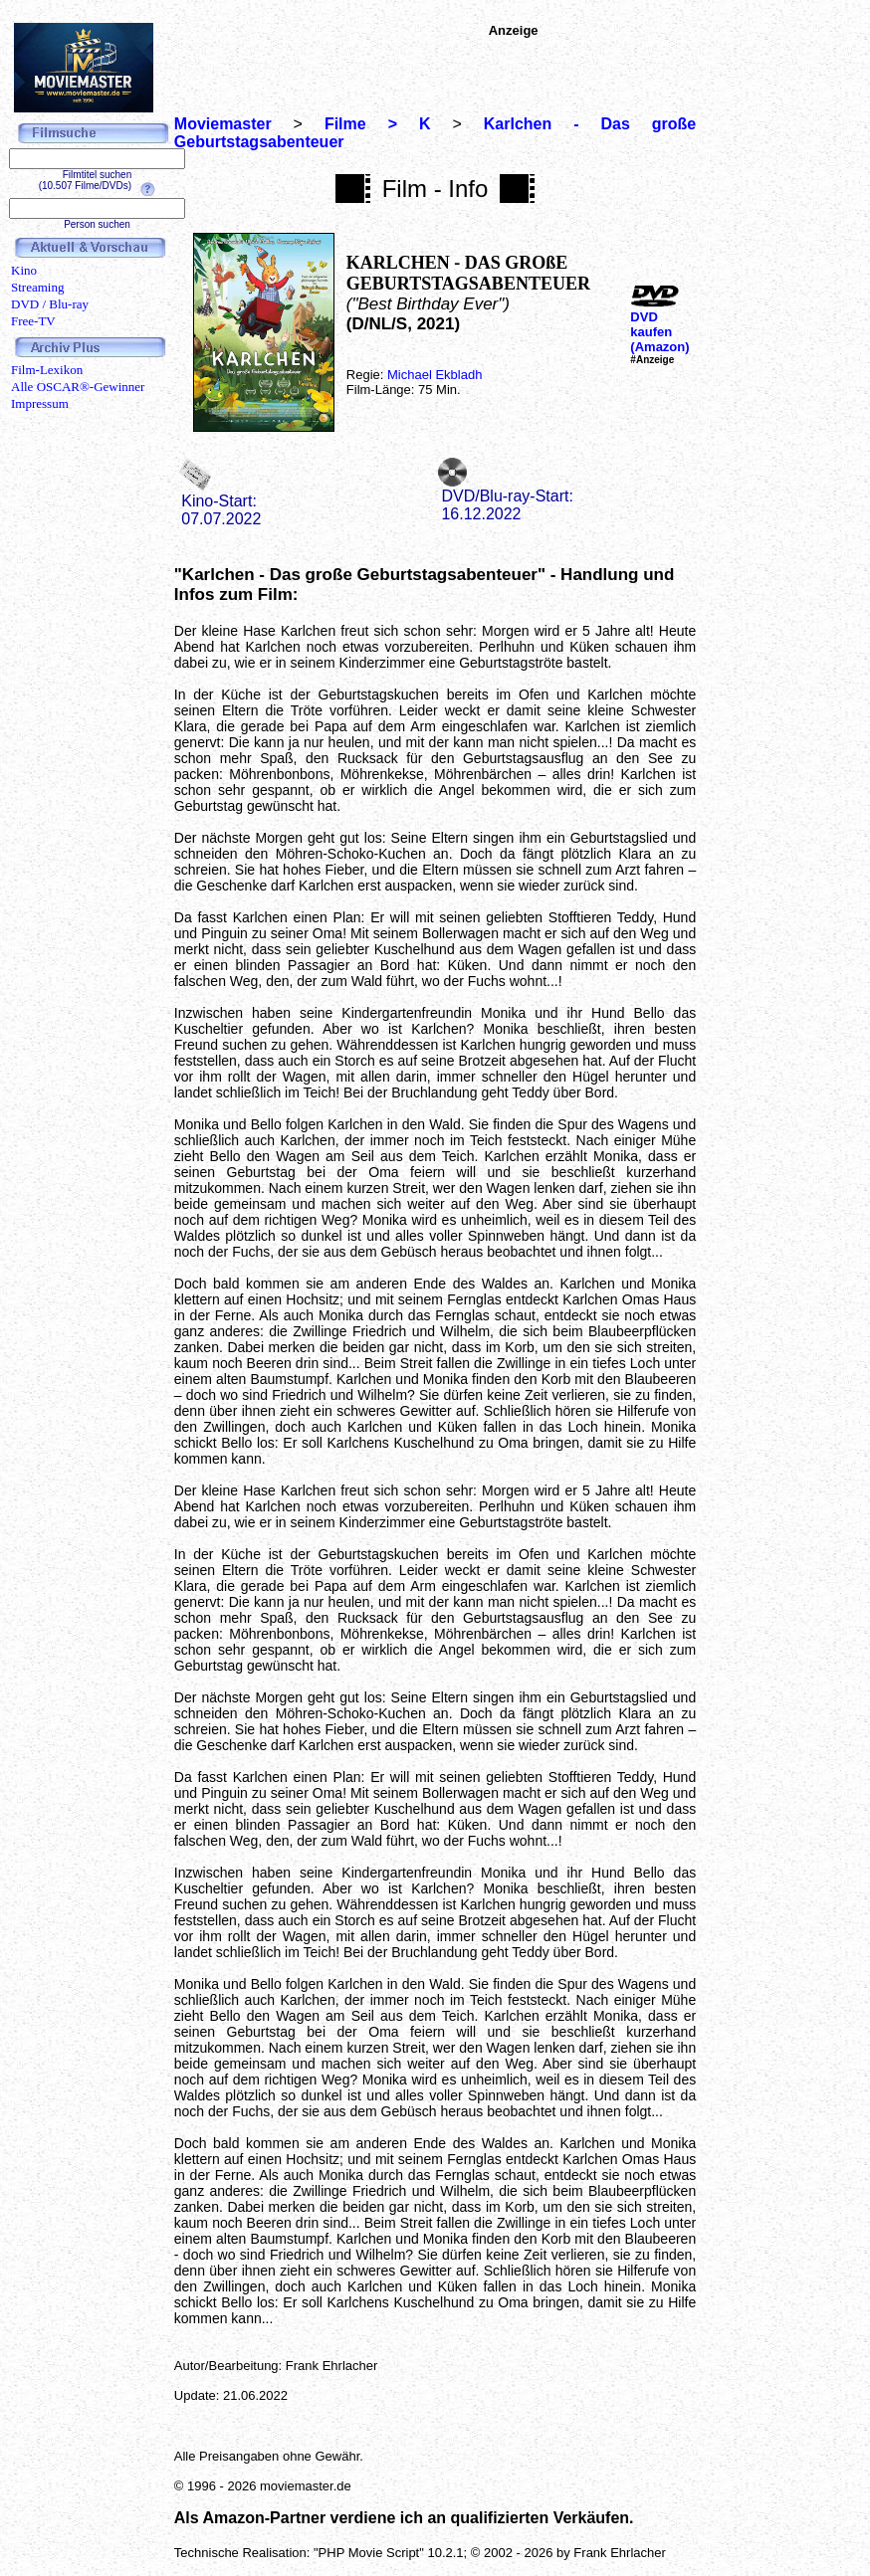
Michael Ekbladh (434, 374)
